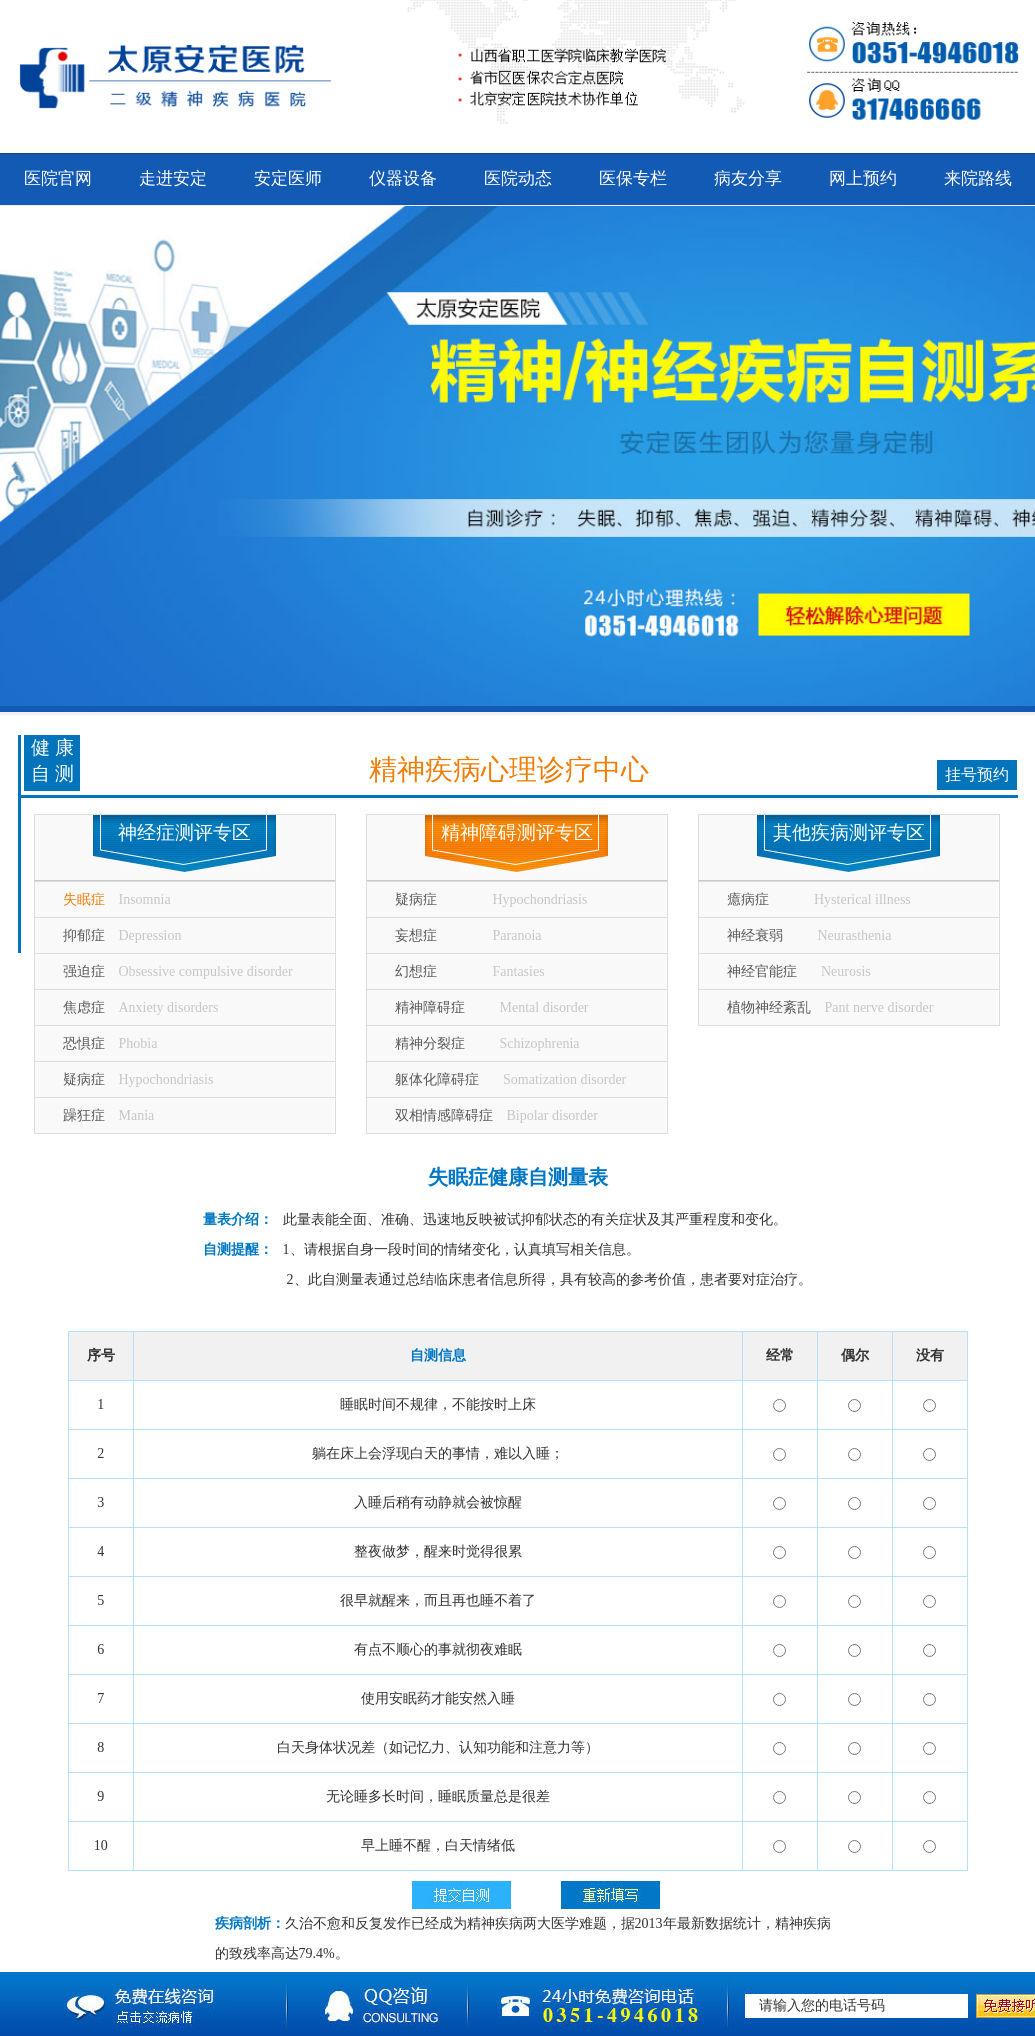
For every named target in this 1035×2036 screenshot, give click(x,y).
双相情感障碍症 (496, 1115)
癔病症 (819, 899)
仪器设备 (403, 178)
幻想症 (470, 971)
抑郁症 (122, 935)
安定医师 (288, 178)
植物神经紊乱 (830, 1007)
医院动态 (518, 178)
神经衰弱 (809, 935)
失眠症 (117, 899)
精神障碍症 (492, 1007)
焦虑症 (141, 1007)
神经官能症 (799, 971)
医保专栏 (633, 178)
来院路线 (978, 178)
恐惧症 (110, 1043)
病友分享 (748, 178)
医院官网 (58, 178)
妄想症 (468, 935)
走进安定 (173, 178)
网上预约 (863, 178)
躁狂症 (109, 1115)
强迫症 (178, 971)
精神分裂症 (487, 1043)
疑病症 (138, 1079)
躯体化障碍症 (511, 1079)
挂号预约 (977, 774)
